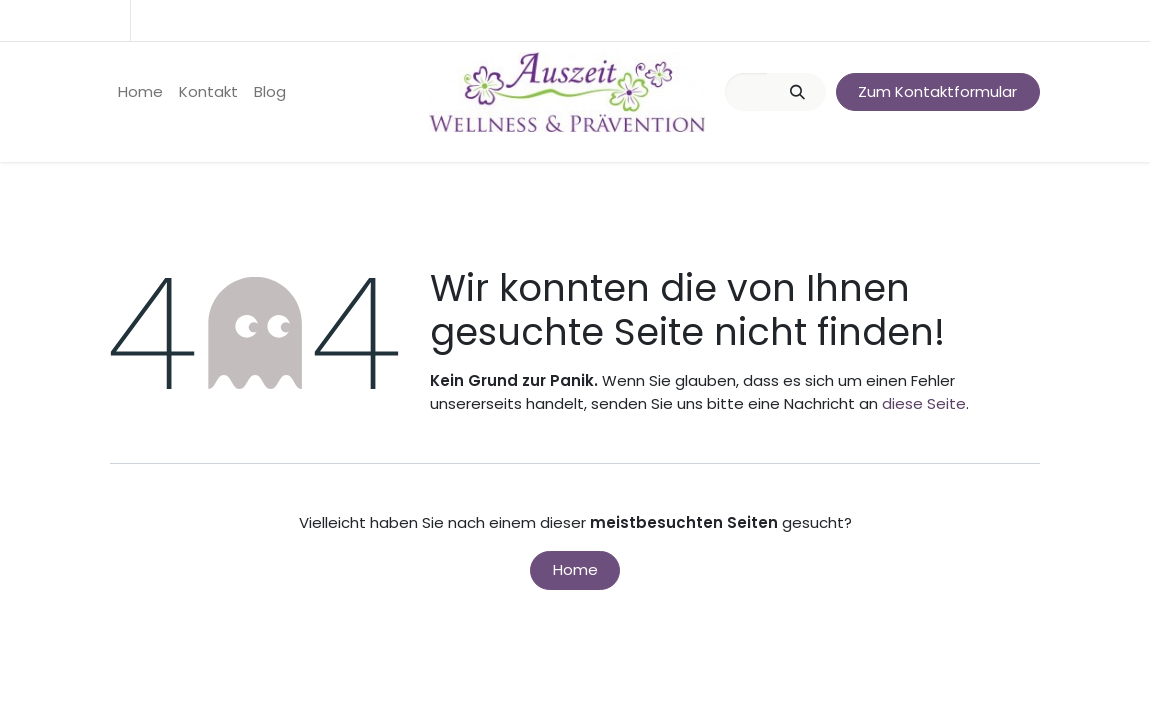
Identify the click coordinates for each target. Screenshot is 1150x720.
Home (575, 569)
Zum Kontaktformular (937, 91)
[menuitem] (140, 92)
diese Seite (924, 403)
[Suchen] (796, 92)
